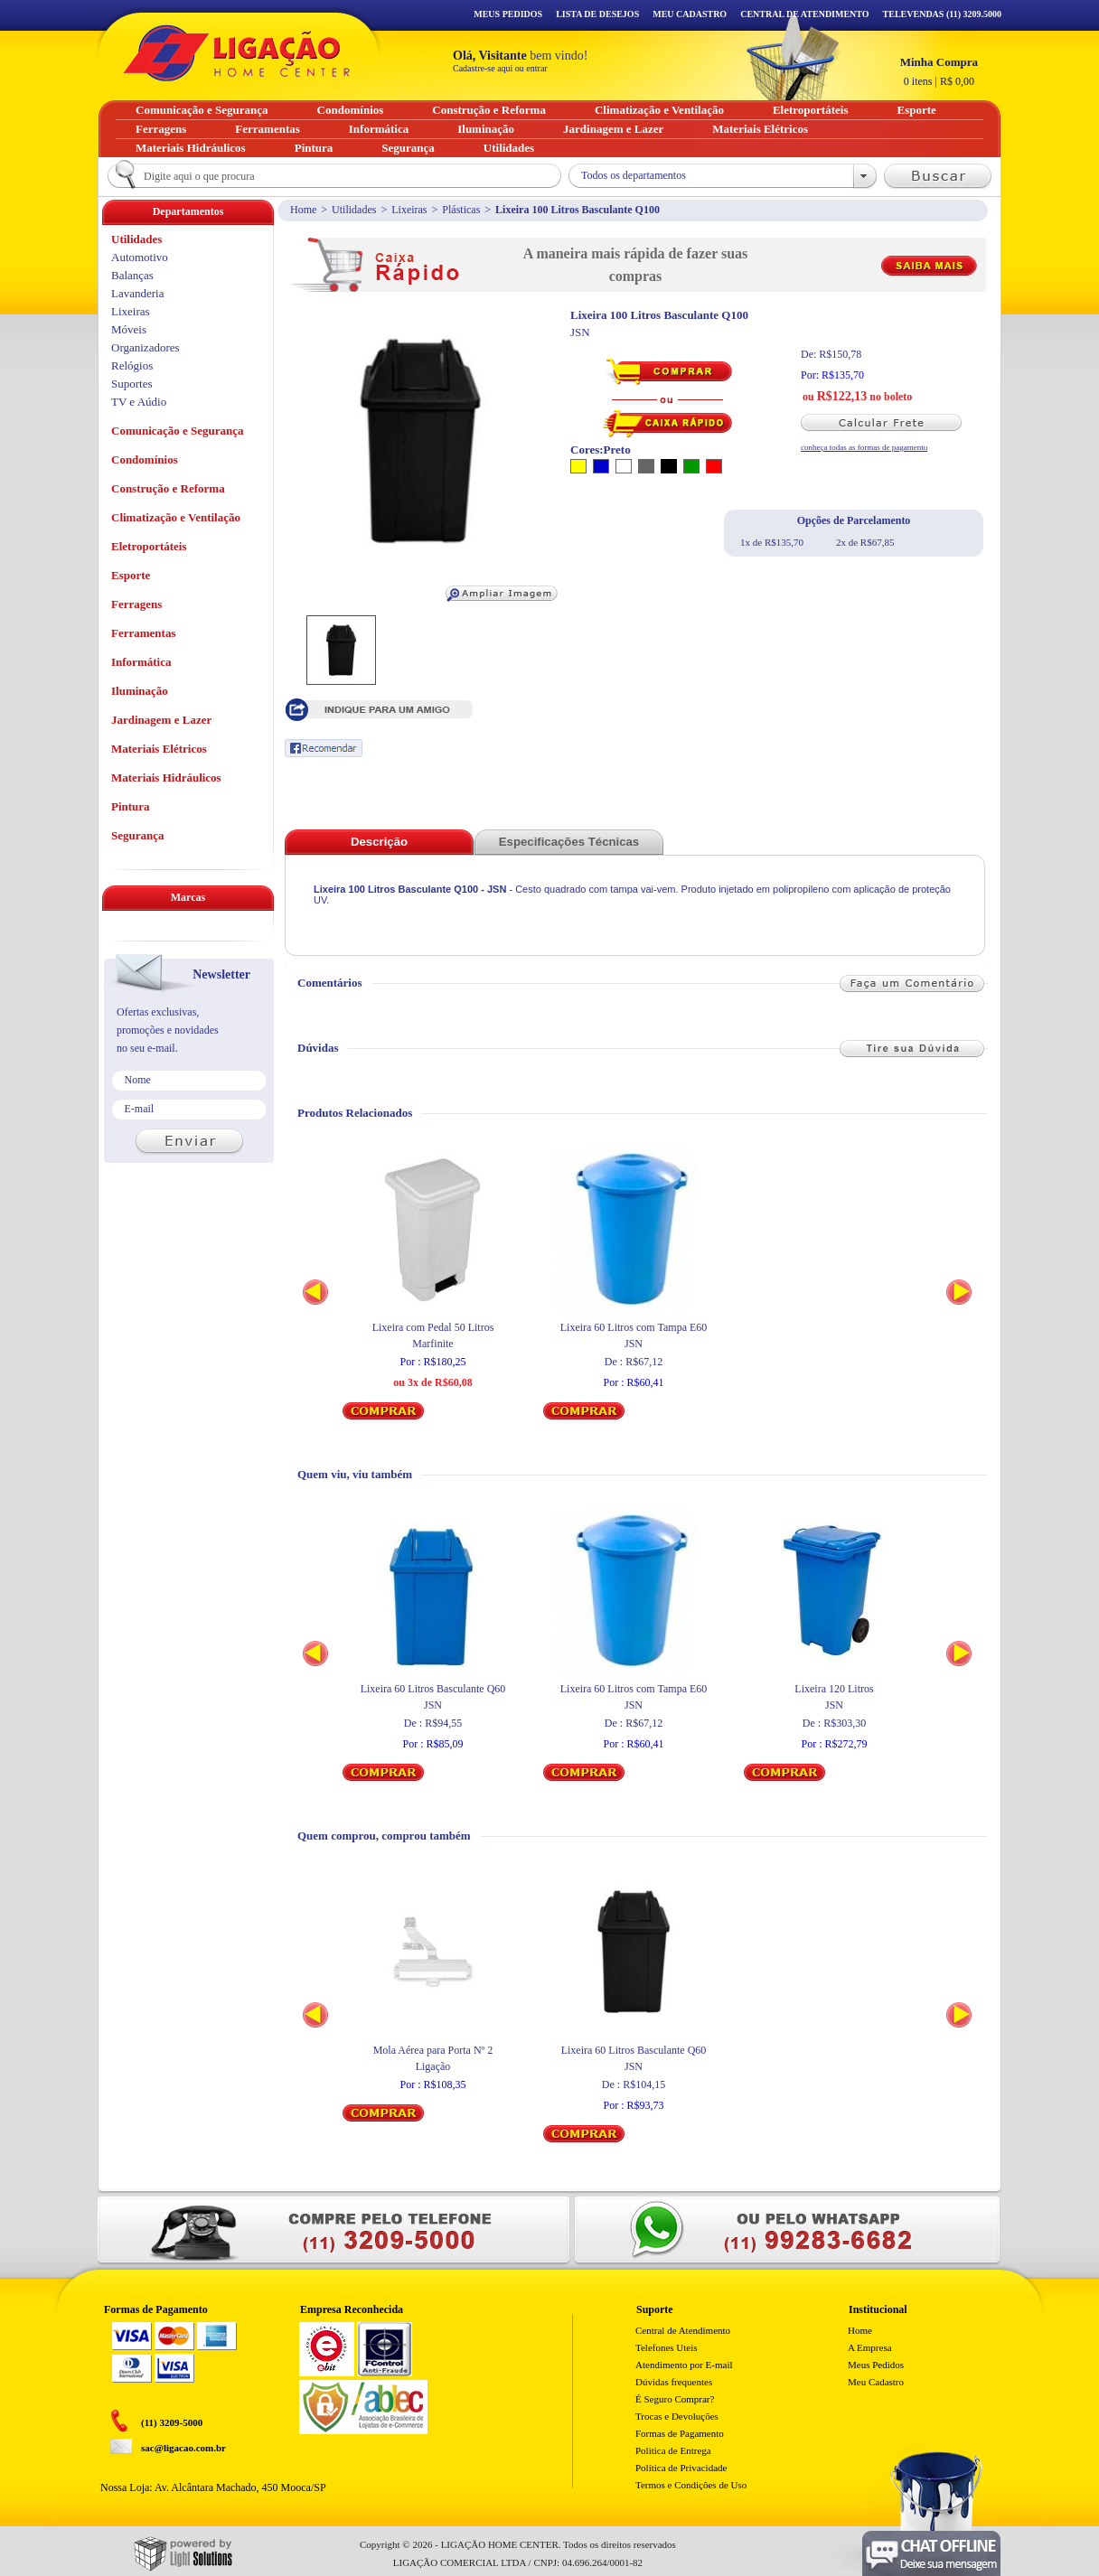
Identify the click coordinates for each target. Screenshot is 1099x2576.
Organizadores (145, 347)
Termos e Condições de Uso (691, 2484)
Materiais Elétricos (159, 748)
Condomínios (144, 459)
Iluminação (139, 691)
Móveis (128, 329)
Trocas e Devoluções (677, 2416)
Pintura (130, 806)
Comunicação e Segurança (177, 430)
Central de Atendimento (682, 2330)
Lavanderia (137, 293)
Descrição (379, 841)
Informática (141, 662)
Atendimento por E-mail (684, 2364)
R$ (939, 71)
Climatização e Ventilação (175, 517)
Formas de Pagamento (679, 2433)
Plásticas (461, 209)
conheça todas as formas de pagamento (864, 447)
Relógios (132, 365)
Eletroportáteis (149, 546)
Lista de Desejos (597, 14)
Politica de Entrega (673, 2450)
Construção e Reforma (168, 488)
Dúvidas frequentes (673, 2381)
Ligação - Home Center (237, 53)
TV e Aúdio (138, 401)
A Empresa (870, 2347)
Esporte (130, 575)
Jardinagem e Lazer (161, 719)
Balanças (132, 275)
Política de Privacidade (681, 2467)
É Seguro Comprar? (674, 2398)
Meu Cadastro (690, 14)
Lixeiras (409, 209)
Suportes (132, 383)
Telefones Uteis (666, 2347)
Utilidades (354, 209)
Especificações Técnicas (569, 841)
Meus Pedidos (508, 14)
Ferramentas (143, 633)
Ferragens (136, 604)
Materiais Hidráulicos (166, 777)
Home (303, 209)
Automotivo (139, 257)
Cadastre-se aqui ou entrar (500, 68)
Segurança (137, 835)
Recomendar (323, 748)
